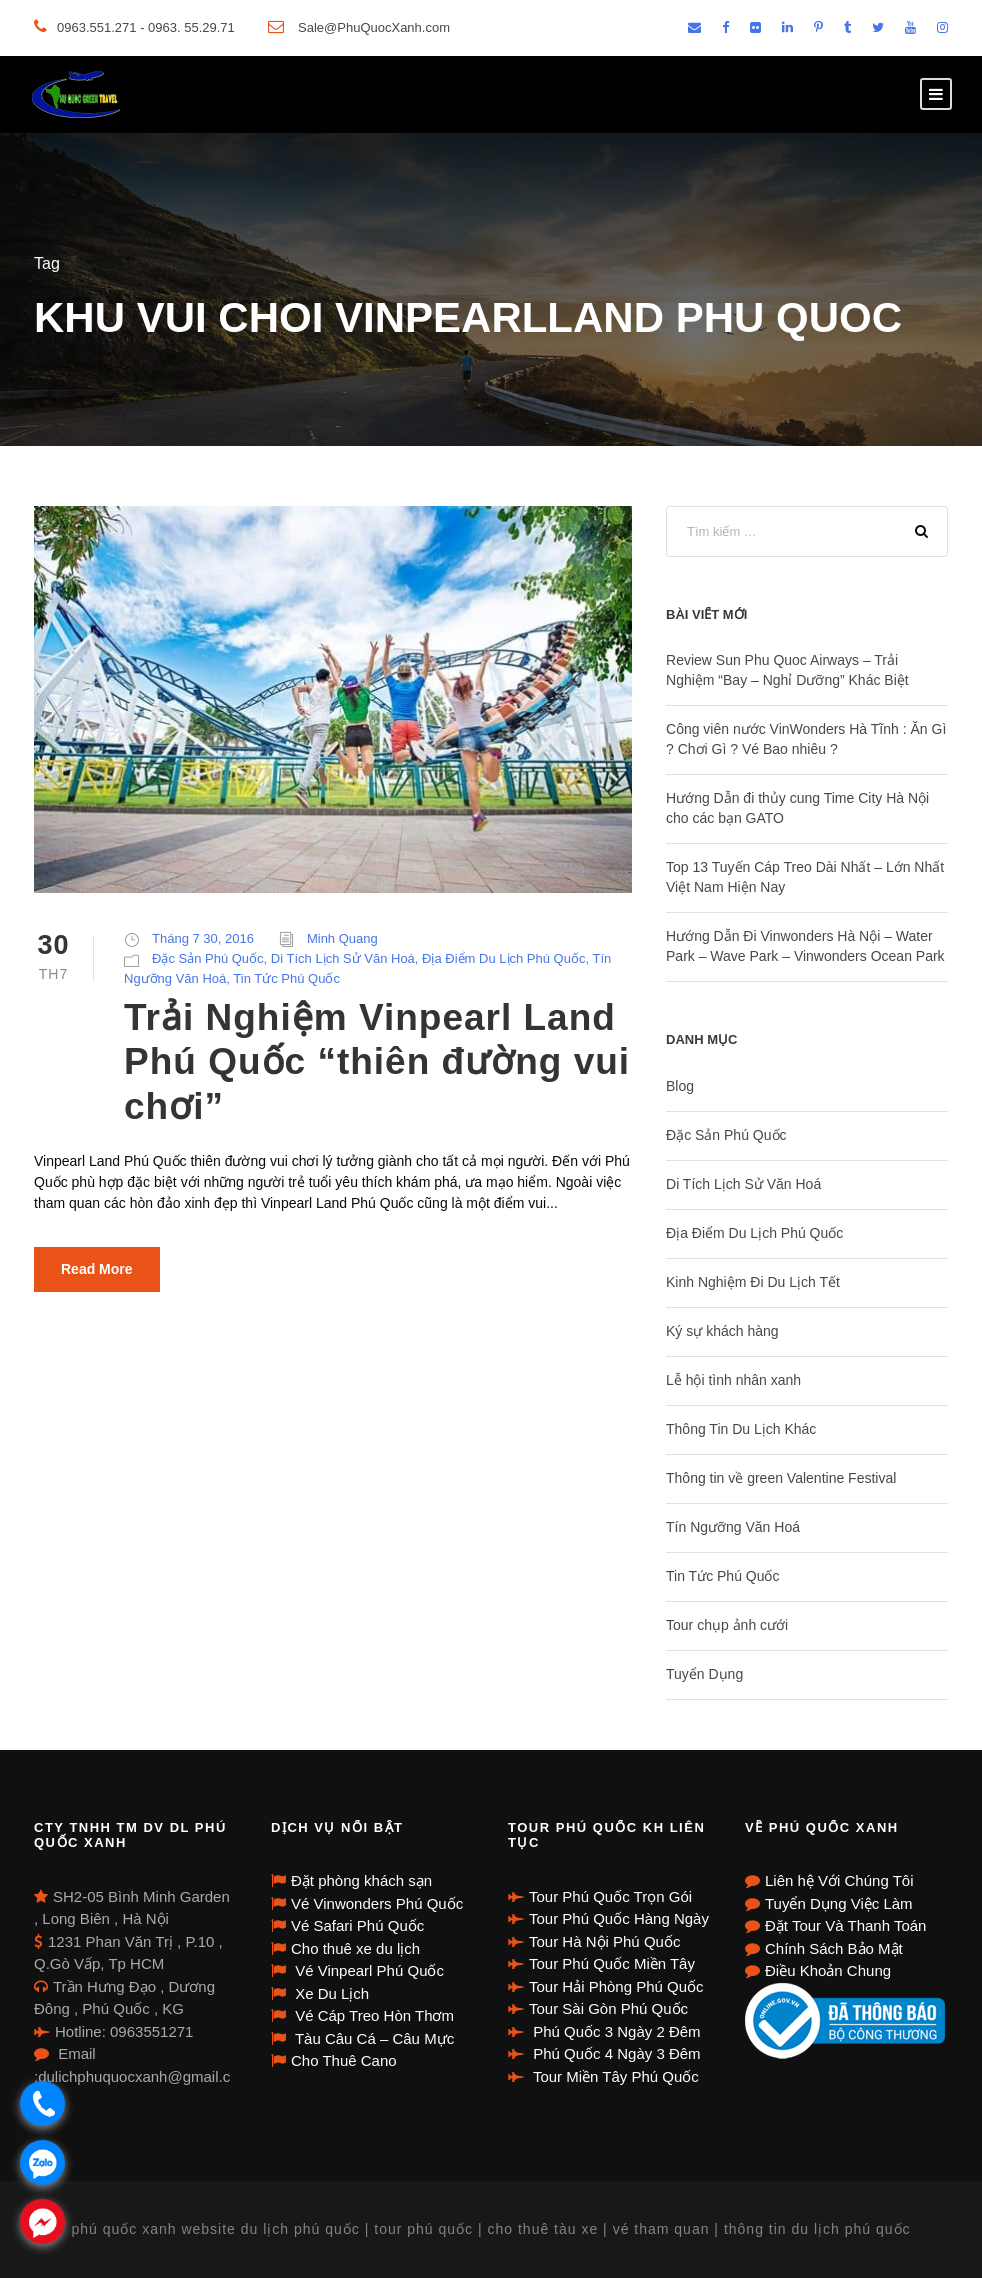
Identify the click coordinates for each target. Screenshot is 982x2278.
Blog (680, 1086)
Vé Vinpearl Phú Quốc (367, 1970)
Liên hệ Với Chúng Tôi (839, 1880)
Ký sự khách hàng (722, 1331)
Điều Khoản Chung (828, 1970)
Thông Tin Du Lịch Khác (741, 1429)
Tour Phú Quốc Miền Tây (612, 1963)
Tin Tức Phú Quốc (286, 978)
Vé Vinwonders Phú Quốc (377, 1903)
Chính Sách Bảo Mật (834, 1948)
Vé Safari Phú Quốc (357, 1925)
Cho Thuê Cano (344, 2060)
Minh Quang (342, 938)
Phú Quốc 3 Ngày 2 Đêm (615, 2031)
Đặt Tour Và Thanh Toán (845, 1925)
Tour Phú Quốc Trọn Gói (610, 1896)
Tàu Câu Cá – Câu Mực (372, 2038)
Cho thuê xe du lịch (355, 1948)
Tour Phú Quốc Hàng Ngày (619, 1918)
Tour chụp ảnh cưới (727, 1625)
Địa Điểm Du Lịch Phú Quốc (503, 958)
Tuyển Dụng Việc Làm (839, 1903)
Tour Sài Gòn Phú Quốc (608, 2008)
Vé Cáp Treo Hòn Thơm (372, 2015)
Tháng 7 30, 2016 (203, 938)
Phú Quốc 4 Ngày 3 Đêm (615, 2053)
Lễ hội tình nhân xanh (733, 1380)
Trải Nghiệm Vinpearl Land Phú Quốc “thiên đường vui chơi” (377, 1062)
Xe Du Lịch (330, 1993)
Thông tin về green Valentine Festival (781, 1478)
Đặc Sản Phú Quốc (208, 958)
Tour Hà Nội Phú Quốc (604, 1941)
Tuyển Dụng (704, 1674)
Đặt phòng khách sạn (361, 1880)
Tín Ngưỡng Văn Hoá (733, 1527)
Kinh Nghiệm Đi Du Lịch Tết (753, 1282)
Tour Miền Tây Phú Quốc (614, 2076)
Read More (97, 1269)
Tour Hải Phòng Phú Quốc (616, 1986)
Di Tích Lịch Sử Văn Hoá (343, 958)
